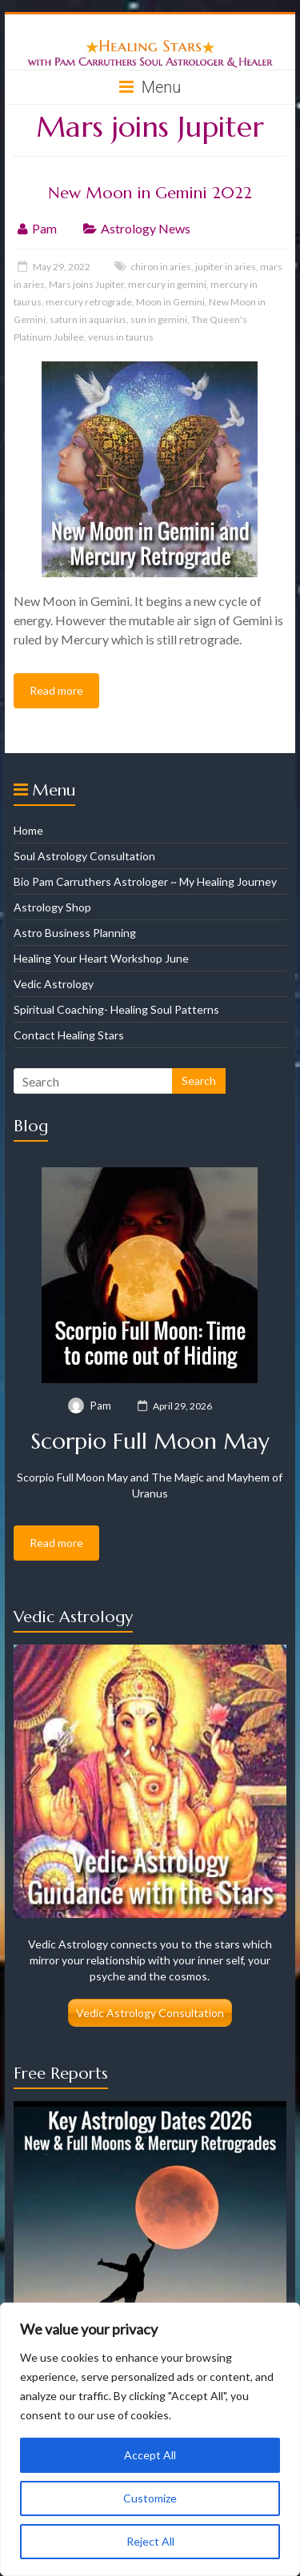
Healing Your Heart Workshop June (101, 958)
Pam (44, 228)
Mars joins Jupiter (86, 284)
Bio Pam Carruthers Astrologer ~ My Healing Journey (145, 881)
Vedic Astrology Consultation (150, 2013)
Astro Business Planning (75, 932)
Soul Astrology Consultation (84, 856)
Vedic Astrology (54, 984)
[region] (150, 2439)
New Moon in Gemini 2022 (150, 193)
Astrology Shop (52, 907)
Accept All (150, 2455)
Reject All (150, 2541)
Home (28, 830)
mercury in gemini (167, 284)
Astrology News (145, 228)
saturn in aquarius (88, 319)
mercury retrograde (89, 302)
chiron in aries (160, 267)
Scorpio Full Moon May (150, 1441)
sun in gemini (158, 319)
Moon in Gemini (170, 302)
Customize (150, 2498)
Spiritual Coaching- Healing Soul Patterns (116, 1009)
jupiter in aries (225, 267)
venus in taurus (121, 337)
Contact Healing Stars (69, 1035)
